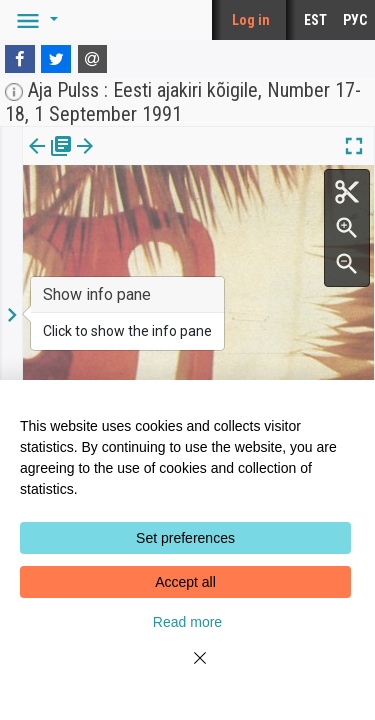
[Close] (188, 670)
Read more (187, 622)
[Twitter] (56, 59)
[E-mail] (93, 59)
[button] (34, 20)
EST (315, 20)
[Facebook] (20, 59)
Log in (251, 20)
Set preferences (185, 538)
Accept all (185, 582)
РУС (355, 20)
